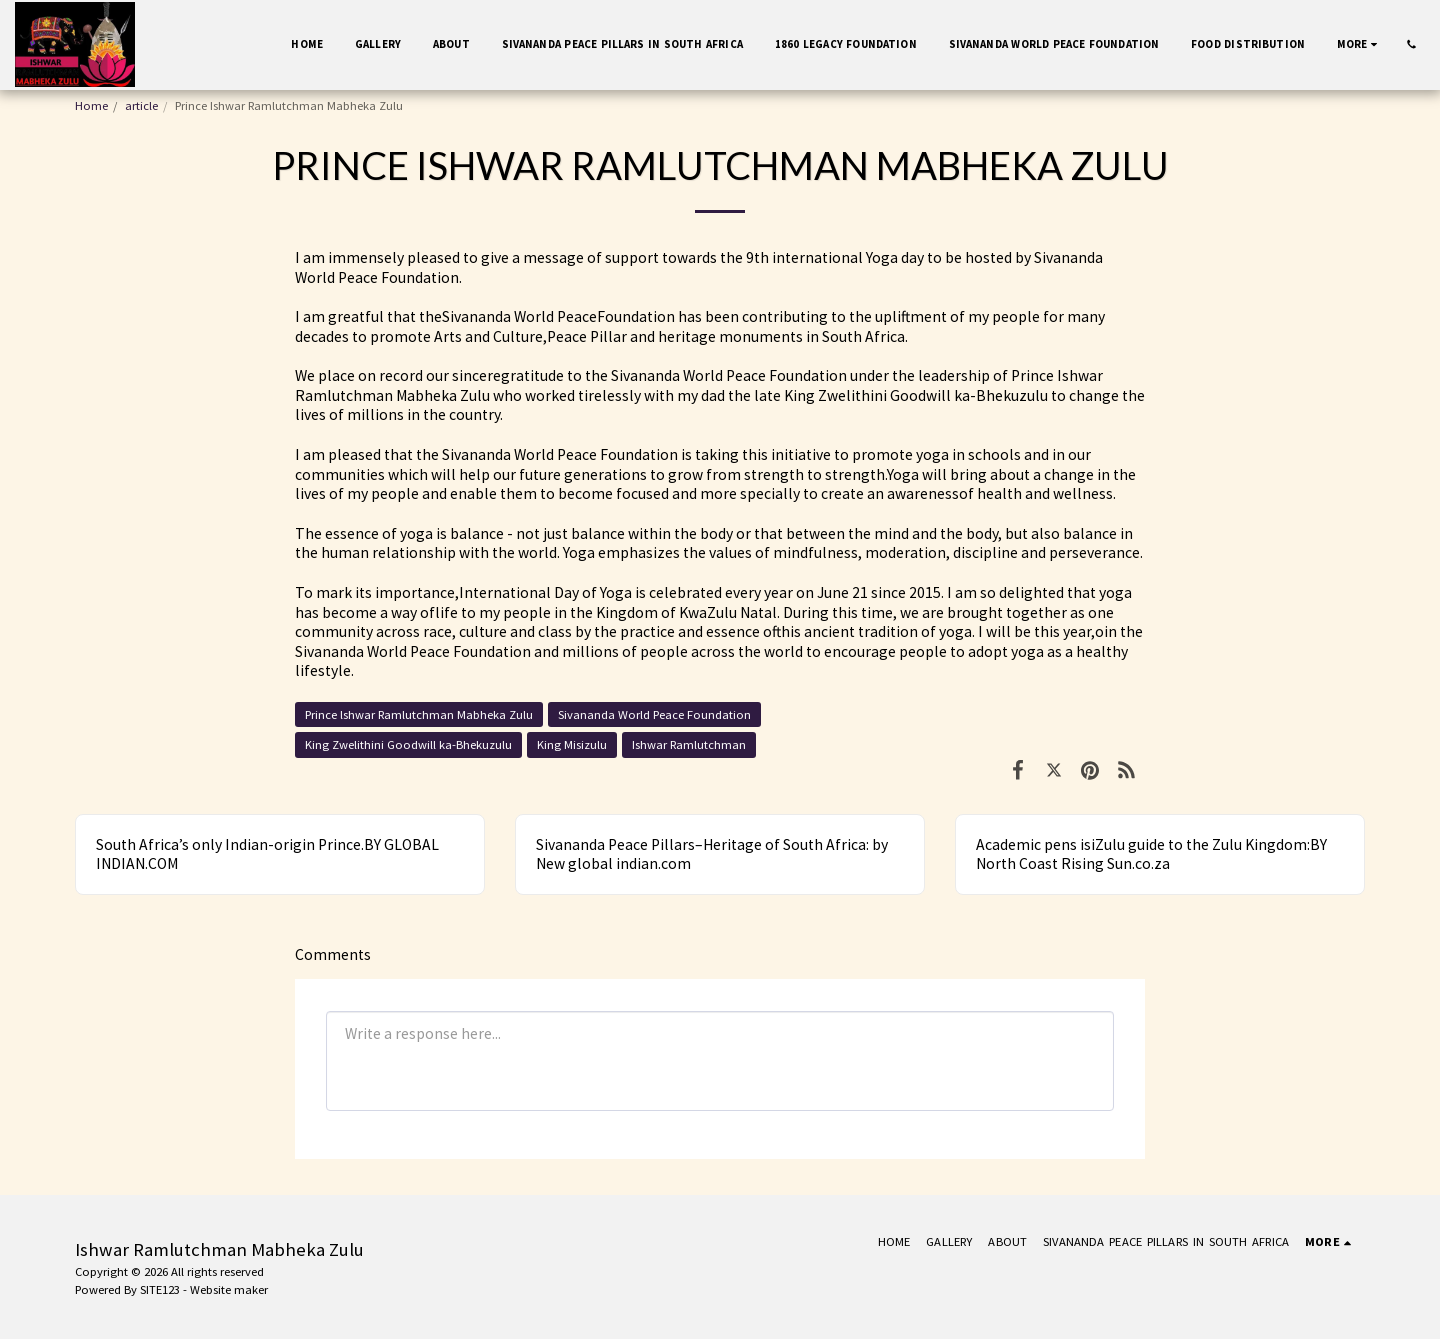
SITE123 (160, 1289)
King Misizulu (572, 744)
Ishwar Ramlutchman (689, 744)
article (141, 105)
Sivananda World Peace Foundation (654, 714)
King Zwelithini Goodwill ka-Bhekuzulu (408, 744)
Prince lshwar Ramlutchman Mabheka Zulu (419, 714)
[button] (1411, 44)
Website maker (229, 1289)
